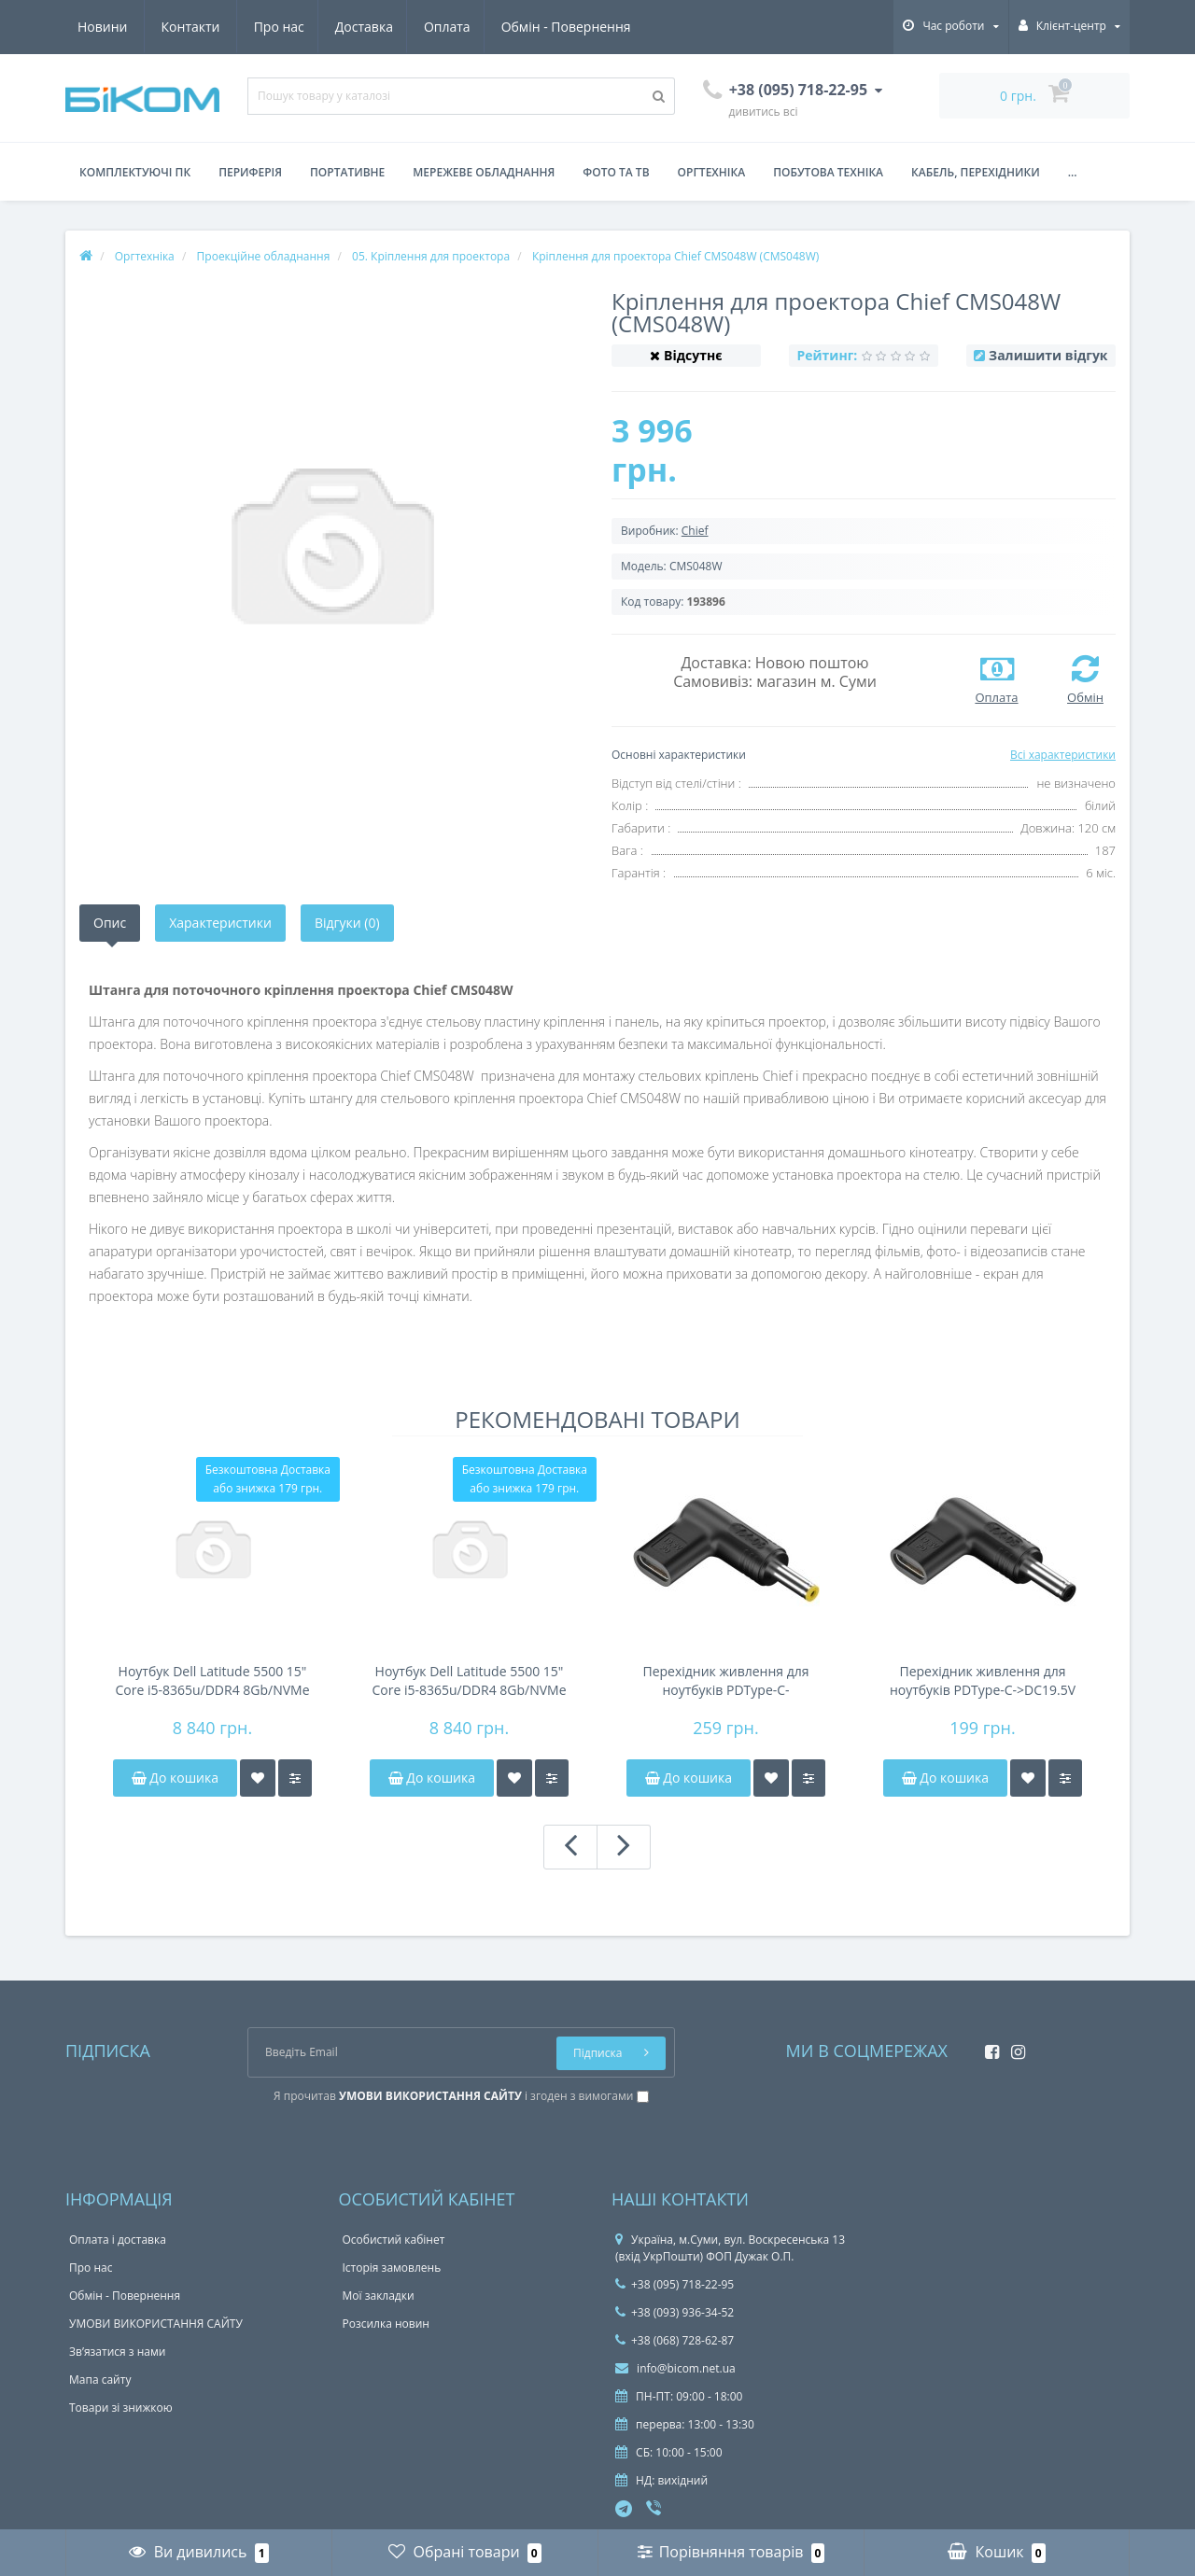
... (1072, 172)
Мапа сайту (100, 2379)
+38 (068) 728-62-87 (674, 2340)
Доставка (190, 26)
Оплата (277, 26)
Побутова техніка (828, 172)
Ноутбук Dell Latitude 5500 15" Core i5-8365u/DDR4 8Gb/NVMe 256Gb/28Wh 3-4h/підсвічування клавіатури (469, 1681)
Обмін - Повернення (398, 26)
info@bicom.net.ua (675, 2368)
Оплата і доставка (117, 2239)
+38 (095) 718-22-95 (674, 2284)
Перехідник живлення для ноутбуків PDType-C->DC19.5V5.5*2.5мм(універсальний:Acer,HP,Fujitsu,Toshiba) (726, 1681)
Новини (521, 26)
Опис (109, 922)
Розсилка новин (386, 2323)
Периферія (250, 172)
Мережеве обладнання (484, 172)
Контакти (610, 26)
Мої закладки (379, 2295)
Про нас (102, 26)
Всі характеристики (1063, 755)
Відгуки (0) (347, 922)
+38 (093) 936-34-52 (674, 2312)
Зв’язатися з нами (117, 2351)
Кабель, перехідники (975, 172)
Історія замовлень (392, 2267)
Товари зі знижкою (121, 2407)
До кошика (175, 1777)
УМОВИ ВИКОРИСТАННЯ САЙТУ (156, 2323)
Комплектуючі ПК (134, 172)
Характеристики (220, 922)
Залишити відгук (1048, 355)
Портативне (347, 172)
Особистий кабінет (394, 2239)
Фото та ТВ (616, 172)
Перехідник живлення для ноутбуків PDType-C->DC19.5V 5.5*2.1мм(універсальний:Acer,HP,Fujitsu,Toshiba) (983, 1681)
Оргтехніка (712, 172)
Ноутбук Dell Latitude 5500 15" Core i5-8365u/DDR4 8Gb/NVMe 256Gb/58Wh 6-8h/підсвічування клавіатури (212, 1681)
